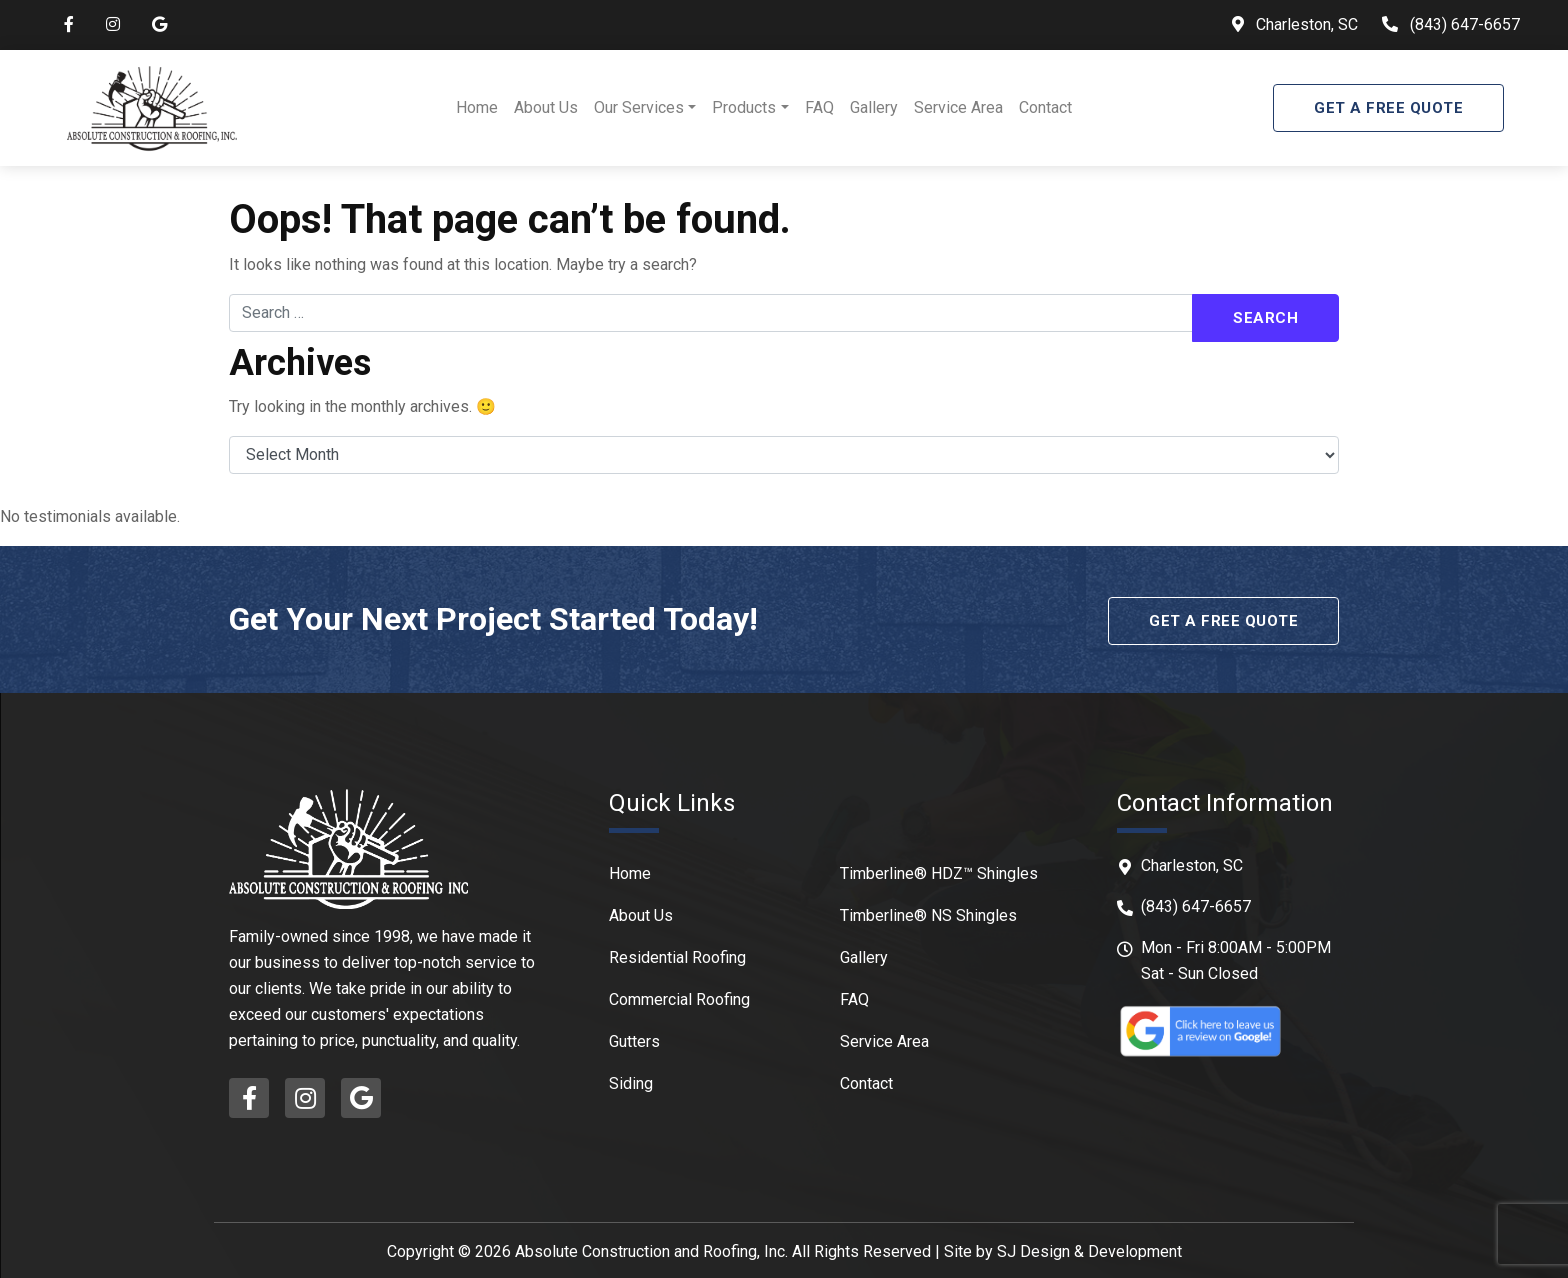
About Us (546, 107)
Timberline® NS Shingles (928, 912)
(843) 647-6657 (1465, 24)
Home (477, 107)
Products (744, 107)
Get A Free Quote (1388, 108)
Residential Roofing (677, 954)
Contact (1045, 107)
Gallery (874, 107)
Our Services (639, 107)
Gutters (634, 1038)
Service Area (958, 107)
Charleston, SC (1305, 24)
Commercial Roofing (679, 996)
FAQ (819, 107)
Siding (631, 1080)
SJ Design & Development (1089, 1248)
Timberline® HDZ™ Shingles (939, 870)
